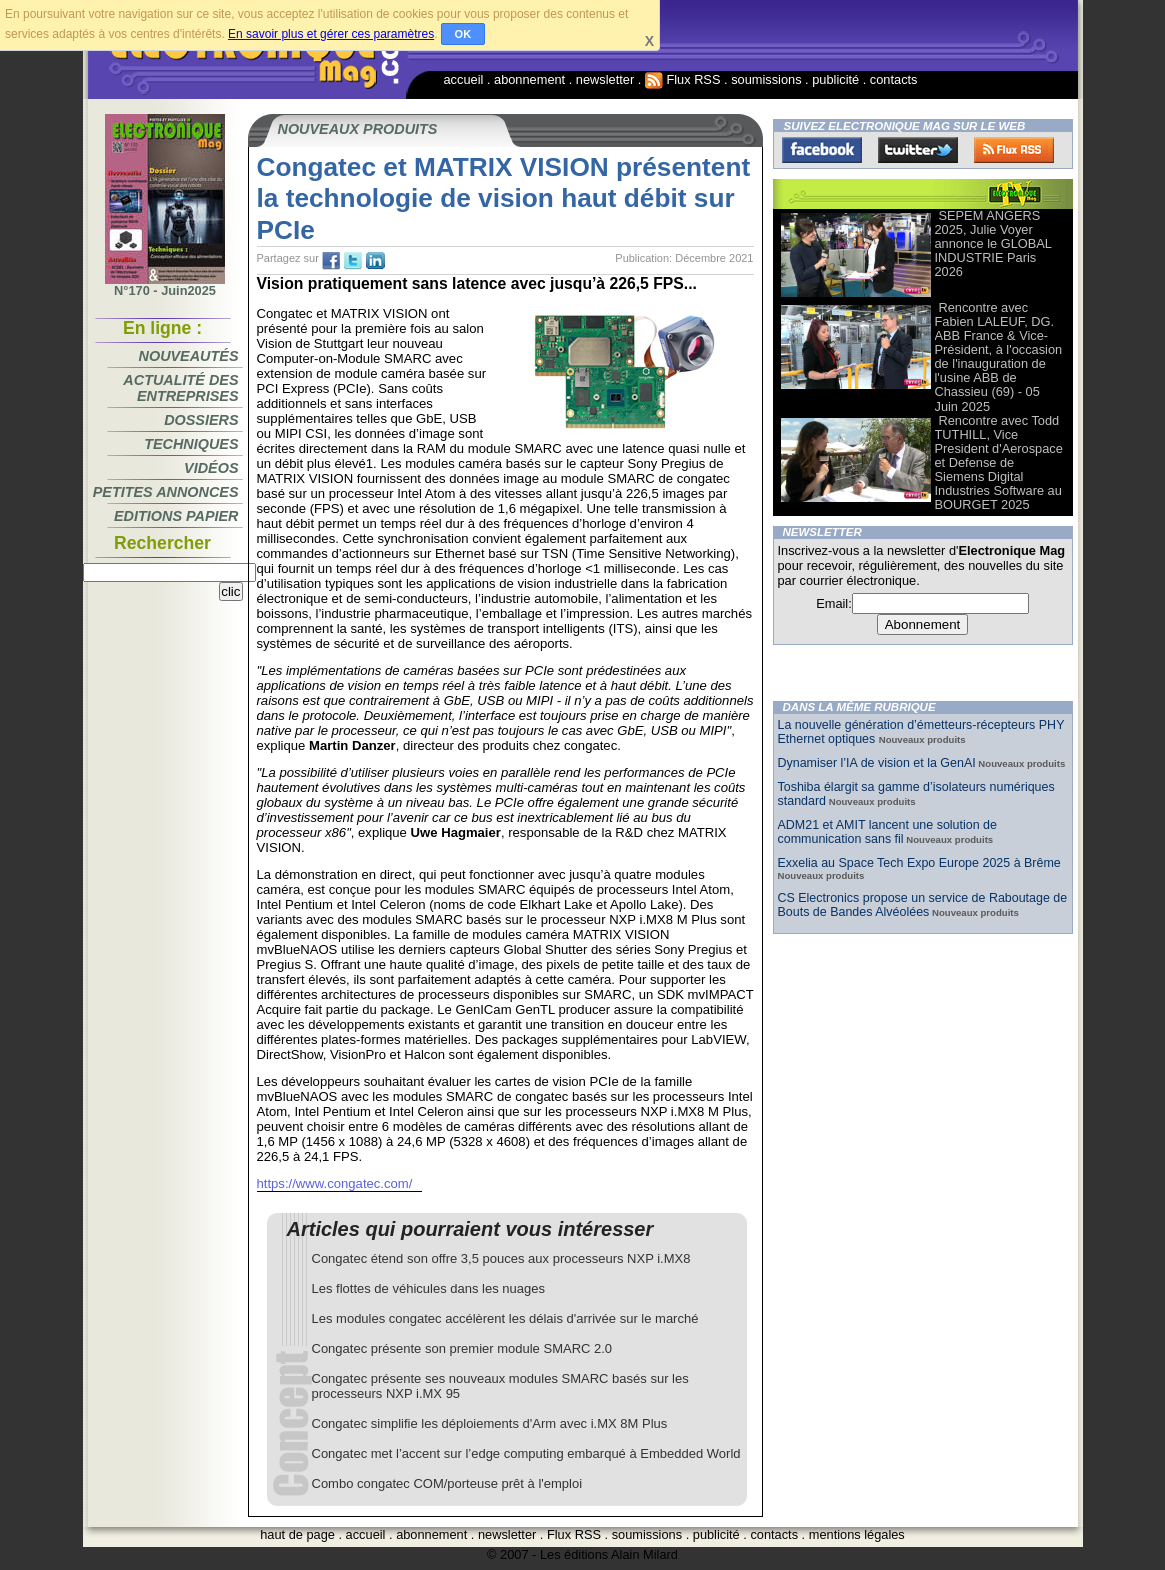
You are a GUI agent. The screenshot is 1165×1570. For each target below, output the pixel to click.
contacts (894, 79)
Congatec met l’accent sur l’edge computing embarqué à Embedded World (526, 1453)
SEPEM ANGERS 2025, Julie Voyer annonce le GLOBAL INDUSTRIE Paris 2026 (993, 243)
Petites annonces (166, 492)
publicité (835, 79)
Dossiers (201, 420)
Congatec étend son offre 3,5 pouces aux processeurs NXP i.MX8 (501, 1258)
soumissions (766, 79)
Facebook (822, 150)
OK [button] (463, 34)
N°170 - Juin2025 (165, 285)
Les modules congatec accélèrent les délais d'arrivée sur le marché (505, 1318)
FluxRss (1014, 150)
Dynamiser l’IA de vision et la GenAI (877, 763)
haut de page (297, 1534)
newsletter (605, 79)
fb (331, 261)
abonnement (529, 79)
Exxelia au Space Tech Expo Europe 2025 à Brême (919, 863)
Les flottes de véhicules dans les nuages (428, 1288)
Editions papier (176, 516)
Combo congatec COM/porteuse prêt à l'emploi (447, 1483)
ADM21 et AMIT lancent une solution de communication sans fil (888, 832)
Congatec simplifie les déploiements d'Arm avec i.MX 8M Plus (490, 1423)
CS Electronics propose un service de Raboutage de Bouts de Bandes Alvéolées (923, 905)
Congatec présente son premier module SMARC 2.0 (462, 1348)
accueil (464, 79)
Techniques (191, 444)
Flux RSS (683, 79)
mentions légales (857, 1534)
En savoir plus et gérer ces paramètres (331, 34)
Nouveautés (189, 356)
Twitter (918, 150)
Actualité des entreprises (180, 388)
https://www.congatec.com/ (335, 1183)
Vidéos (211, 468)
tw (353, 261)
